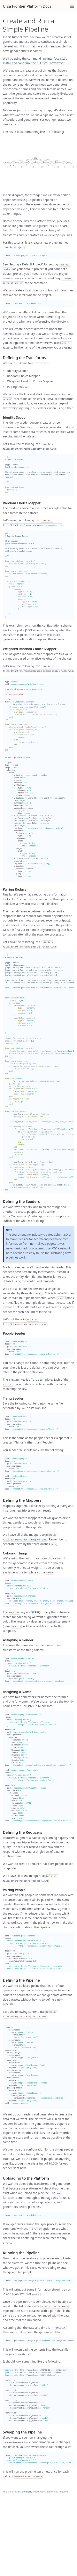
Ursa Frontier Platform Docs (27, 6)
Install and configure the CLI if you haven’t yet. (34, 63)
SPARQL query (40, 1666)
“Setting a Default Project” (25, 264)
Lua (29, 404)
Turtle (35, 1427)
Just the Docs (24, 2571)
